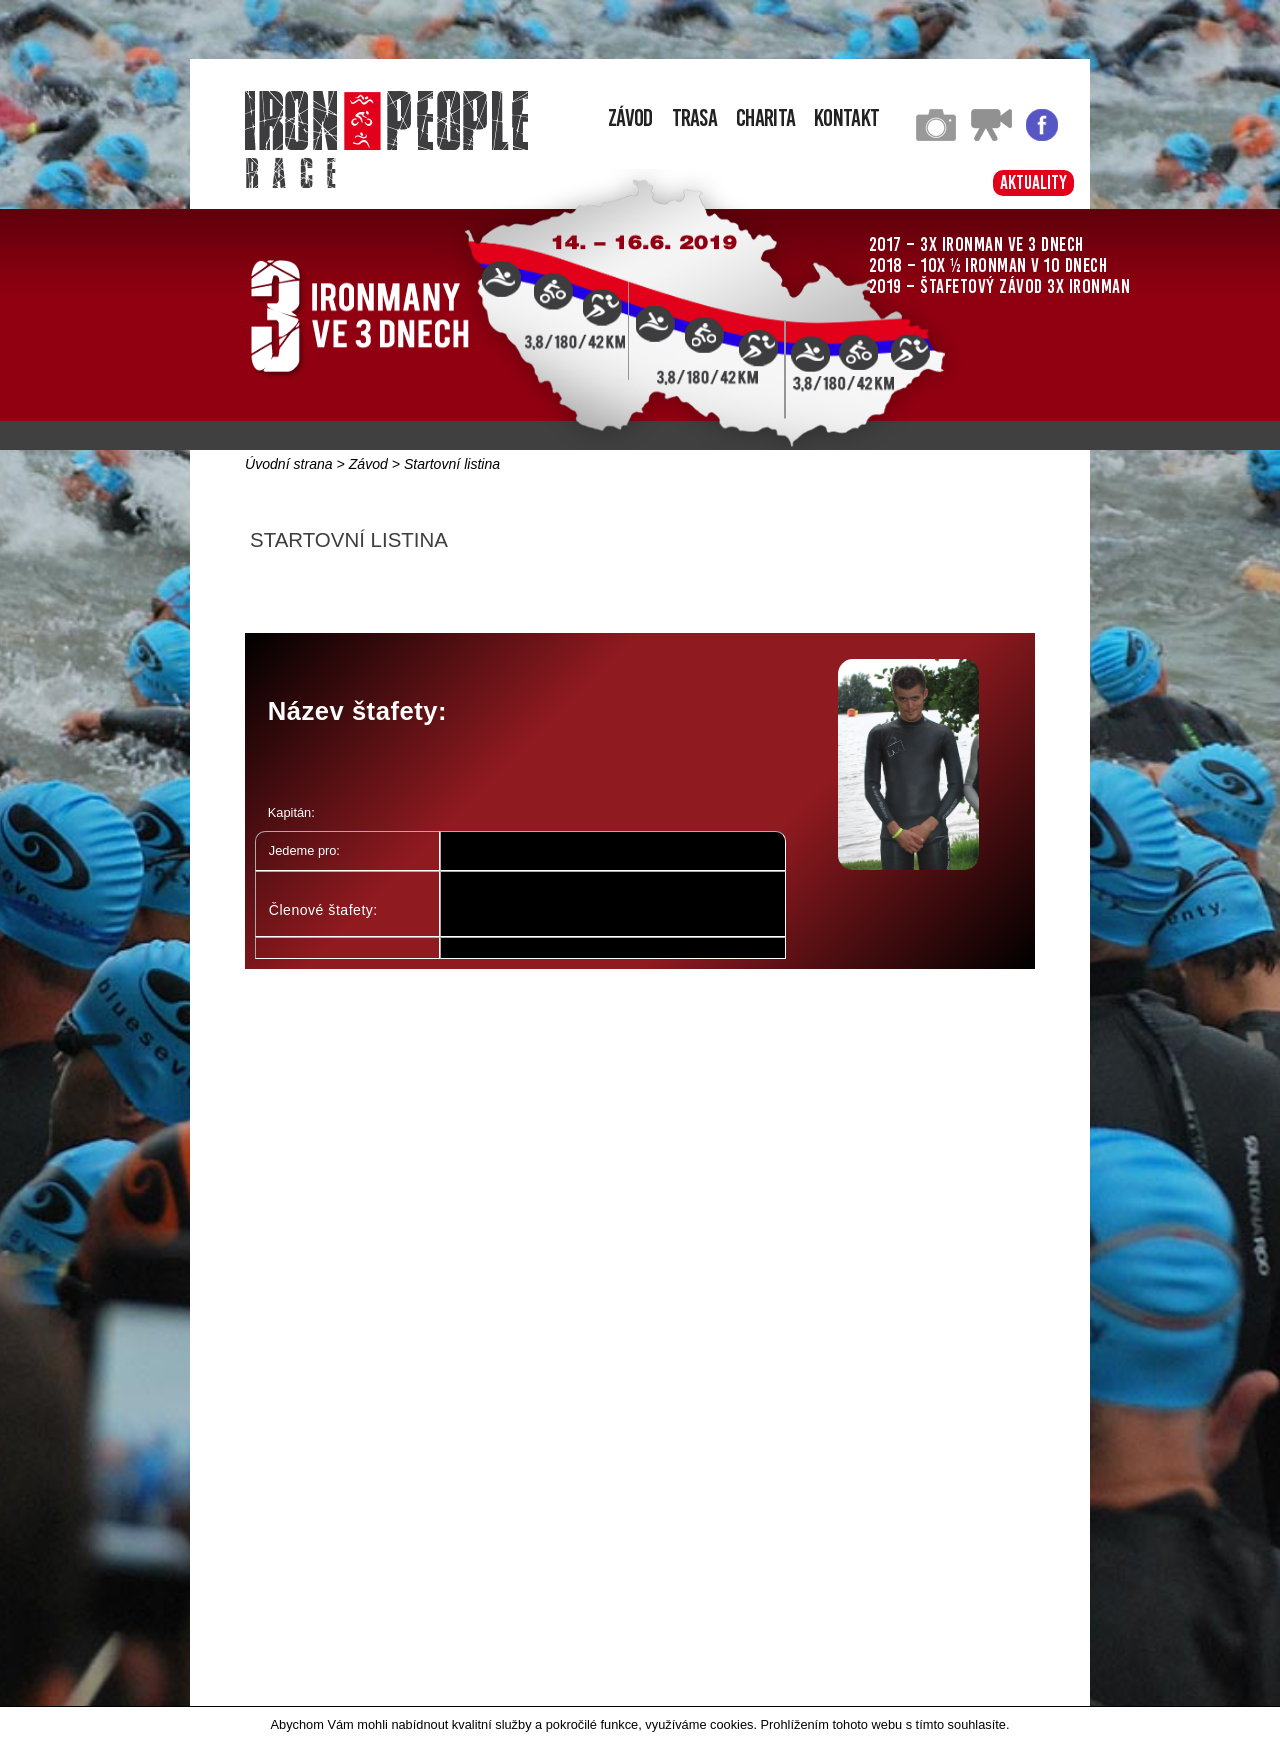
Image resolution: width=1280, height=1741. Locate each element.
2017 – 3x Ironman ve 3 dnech (976, 244)
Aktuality (1033, 182)
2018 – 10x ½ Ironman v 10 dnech (988, 265)
